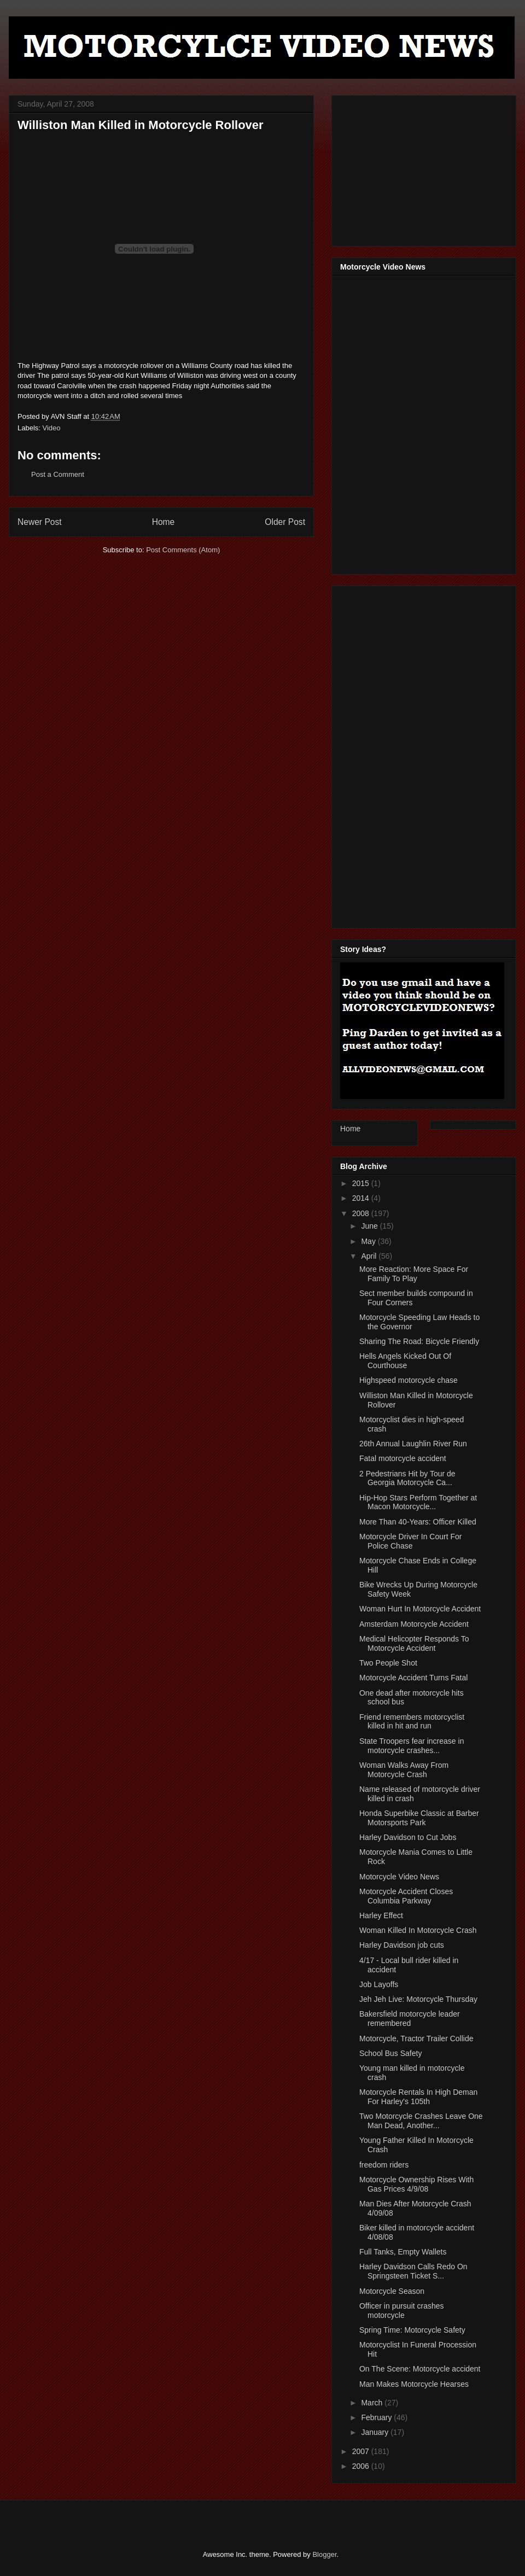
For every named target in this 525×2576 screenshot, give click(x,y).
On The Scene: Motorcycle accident (420, 2368)
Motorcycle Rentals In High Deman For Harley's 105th (418, 2097)
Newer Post (40, 522)
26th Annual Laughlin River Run (413, 1443)
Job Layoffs (378, 1984)
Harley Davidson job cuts (401, 1945)
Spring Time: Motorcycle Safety (412, 2330)
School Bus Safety (390, 2053)
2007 (361, 2451)
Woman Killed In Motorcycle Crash (417, 1930)
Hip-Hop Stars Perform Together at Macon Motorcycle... (418, 1502)
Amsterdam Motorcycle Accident (414, 1624)
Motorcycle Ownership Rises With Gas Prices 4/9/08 (416, 2184)
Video (52, 428)
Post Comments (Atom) (183, 550)
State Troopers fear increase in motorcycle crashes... (411, 1746)
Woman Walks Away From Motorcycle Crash (403, 1770)
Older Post (285, 522)
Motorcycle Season (391, 2291)
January (375, 2432)
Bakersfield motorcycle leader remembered (409, 2019)
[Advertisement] (422, 168)
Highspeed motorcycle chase (408, 1380)
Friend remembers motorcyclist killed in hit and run (411, 1722)
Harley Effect (381, 1915)
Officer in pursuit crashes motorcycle (401, 2311)
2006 (361, 2466)
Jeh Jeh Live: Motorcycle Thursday (418, 1999)
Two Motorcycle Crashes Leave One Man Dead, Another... (421, 2121)
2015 (361, 1183)
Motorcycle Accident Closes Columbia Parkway (406, 1896)
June (370, 1226)
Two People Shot (388, 1662)
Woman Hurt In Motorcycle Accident (420, 1608)
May (369, 1241)
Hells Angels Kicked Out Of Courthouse (405, 1361)
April (369, 1256)
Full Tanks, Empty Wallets (403, 2251)
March (372, 2402)
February (377, 2417)
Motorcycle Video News (399, 1876)
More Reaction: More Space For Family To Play (413, 1274)
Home (163, 522)
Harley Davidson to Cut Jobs (407, 1837)
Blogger (324, 2554)
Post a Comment (57, 474)
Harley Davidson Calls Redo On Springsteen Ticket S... (413, 2271)
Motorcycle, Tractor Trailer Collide (416, 2038)
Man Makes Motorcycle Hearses (414, 2384)
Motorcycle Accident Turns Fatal (413, 1677)
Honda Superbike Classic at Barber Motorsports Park (419, 1818)
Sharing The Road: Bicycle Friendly (419, 1341)
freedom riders (384, 2164)
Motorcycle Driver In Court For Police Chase (410, 1541)
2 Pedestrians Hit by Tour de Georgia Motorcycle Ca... (407, 1478)
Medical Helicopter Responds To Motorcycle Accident (414, 1643)
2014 (361, 1198)
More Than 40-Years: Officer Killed (417, 1521)
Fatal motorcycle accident (402, 1458)
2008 (361, 1213)
